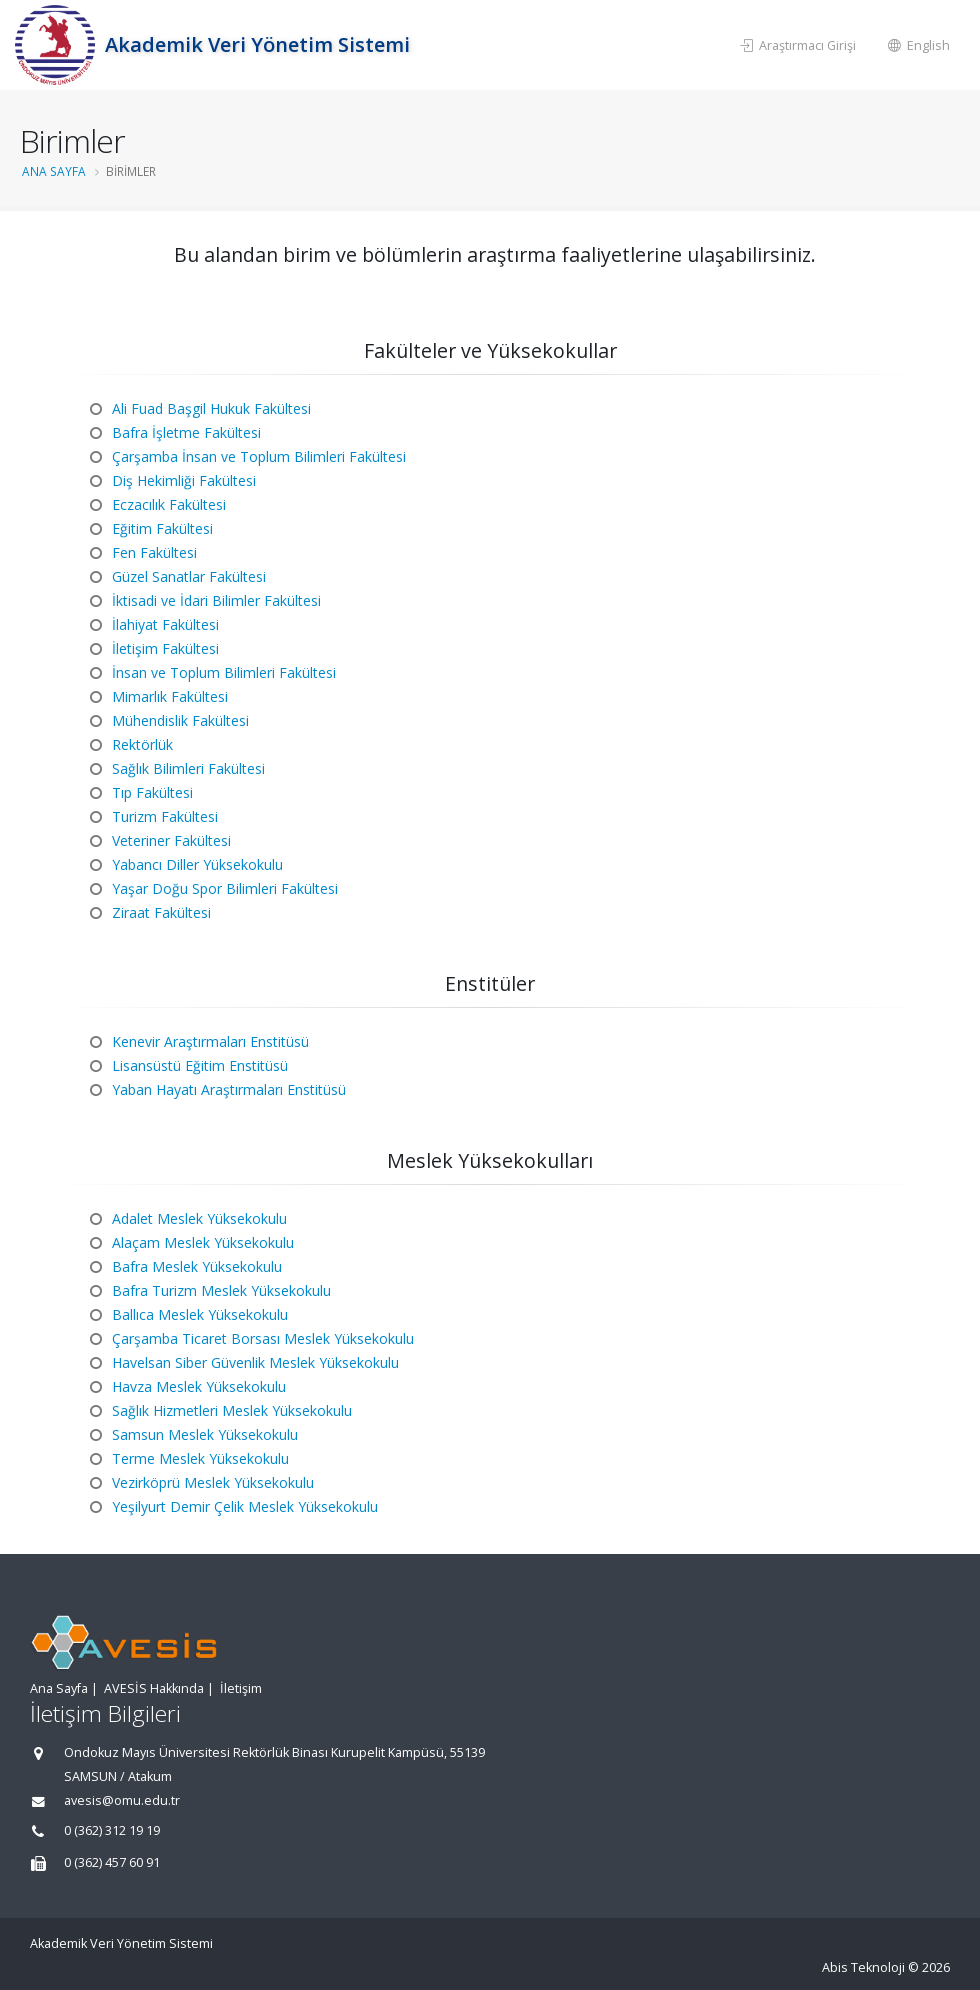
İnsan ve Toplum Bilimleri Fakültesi (224, 672)
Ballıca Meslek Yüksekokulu (200, 1314)
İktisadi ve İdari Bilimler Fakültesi (216, 600)
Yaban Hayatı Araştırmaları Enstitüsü (229, 1089)
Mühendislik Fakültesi (180, 720)
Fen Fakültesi (154, 552)
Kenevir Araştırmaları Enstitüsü (210, 1041)
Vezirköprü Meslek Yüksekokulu (213, 1482)
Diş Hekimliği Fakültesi (184, 480)
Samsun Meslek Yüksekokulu (205, 1434)
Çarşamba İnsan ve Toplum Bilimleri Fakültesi (259, 456)
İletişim (241, 1688)
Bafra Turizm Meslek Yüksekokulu (221, 1290)
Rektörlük (142, 744)
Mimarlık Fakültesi (170, 696)
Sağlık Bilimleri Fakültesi (188, 768)
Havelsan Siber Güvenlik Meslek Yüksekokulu (255, 1362)
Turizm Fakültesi (165, 816)
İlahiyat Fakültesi (165, 624)
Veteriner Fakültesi (171, 840)
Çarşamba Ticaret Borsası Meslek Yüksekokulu (263, 1338)
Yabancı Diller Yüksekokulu (197, 864)
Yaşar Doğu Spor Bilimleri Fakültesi (225, 888)
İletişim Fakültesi (165, 648)
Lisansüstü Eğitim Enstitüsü (200, 1065)
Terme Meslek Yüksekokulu (200, 1458)
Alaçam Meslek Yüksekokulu (203, 1242)
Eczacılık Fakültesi (169, 504)
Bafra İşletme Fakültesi (186, 432)
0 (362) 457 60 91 (112, 1862)
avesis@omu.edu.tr (122, 1800)
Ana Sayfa (59, 1688)
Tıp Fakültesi (152, 792)
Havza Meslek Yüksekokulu (199, 1386)
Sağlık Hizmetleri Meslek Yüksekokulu (232, 1410)
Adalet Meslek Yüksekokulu (199, 1218)
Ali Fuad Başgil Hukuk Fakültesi (211, 408)
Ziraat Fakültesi (161, 912)
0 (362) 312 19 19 (112, 1830)
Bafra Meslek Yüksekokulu (197, 1266)
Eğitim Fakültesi (162, 528)
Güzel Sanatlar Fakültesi (189, 576)
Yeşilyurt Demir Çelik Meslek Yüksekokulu (245, 1506)
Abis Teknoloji (863, 1967)
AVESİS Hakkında (154, 1688)
